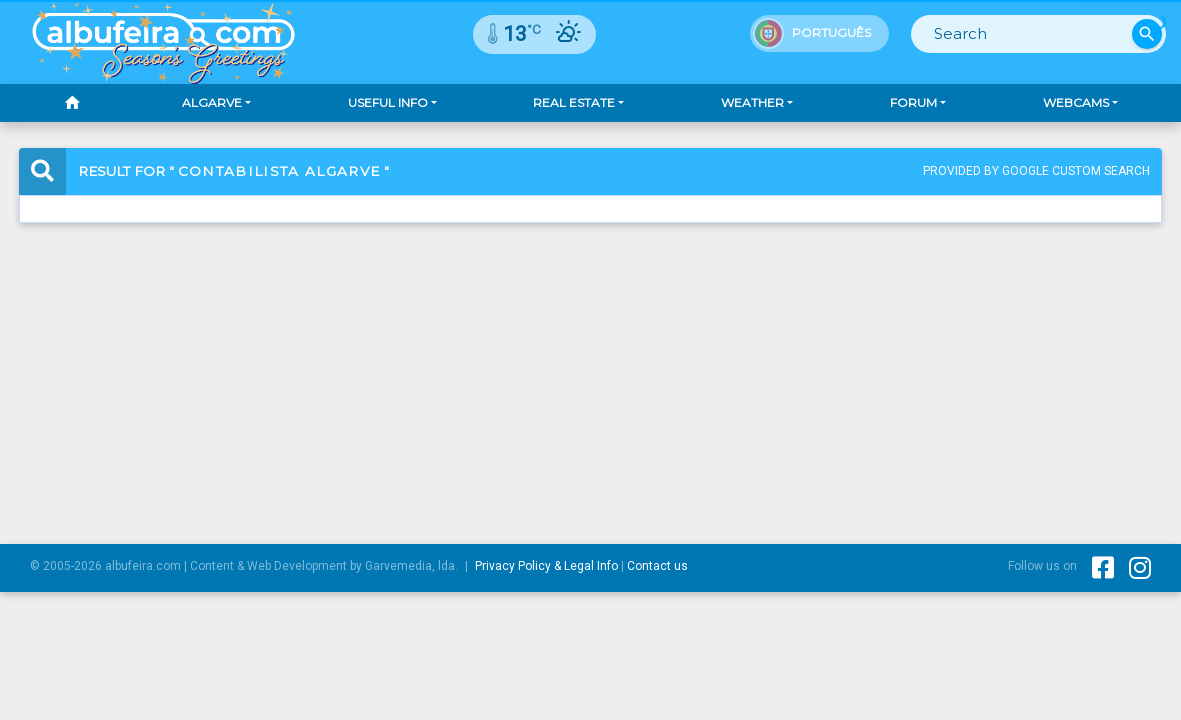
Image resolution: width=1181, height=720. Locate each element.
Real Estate (574, 102)
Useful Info (388, 102)
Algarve (212, 102)
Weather (752, 102)
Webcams (1076, 102)
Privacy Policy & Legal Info (546, 566)
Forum (913, 102)
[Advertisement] (590, 366)
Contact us (657, 566)
